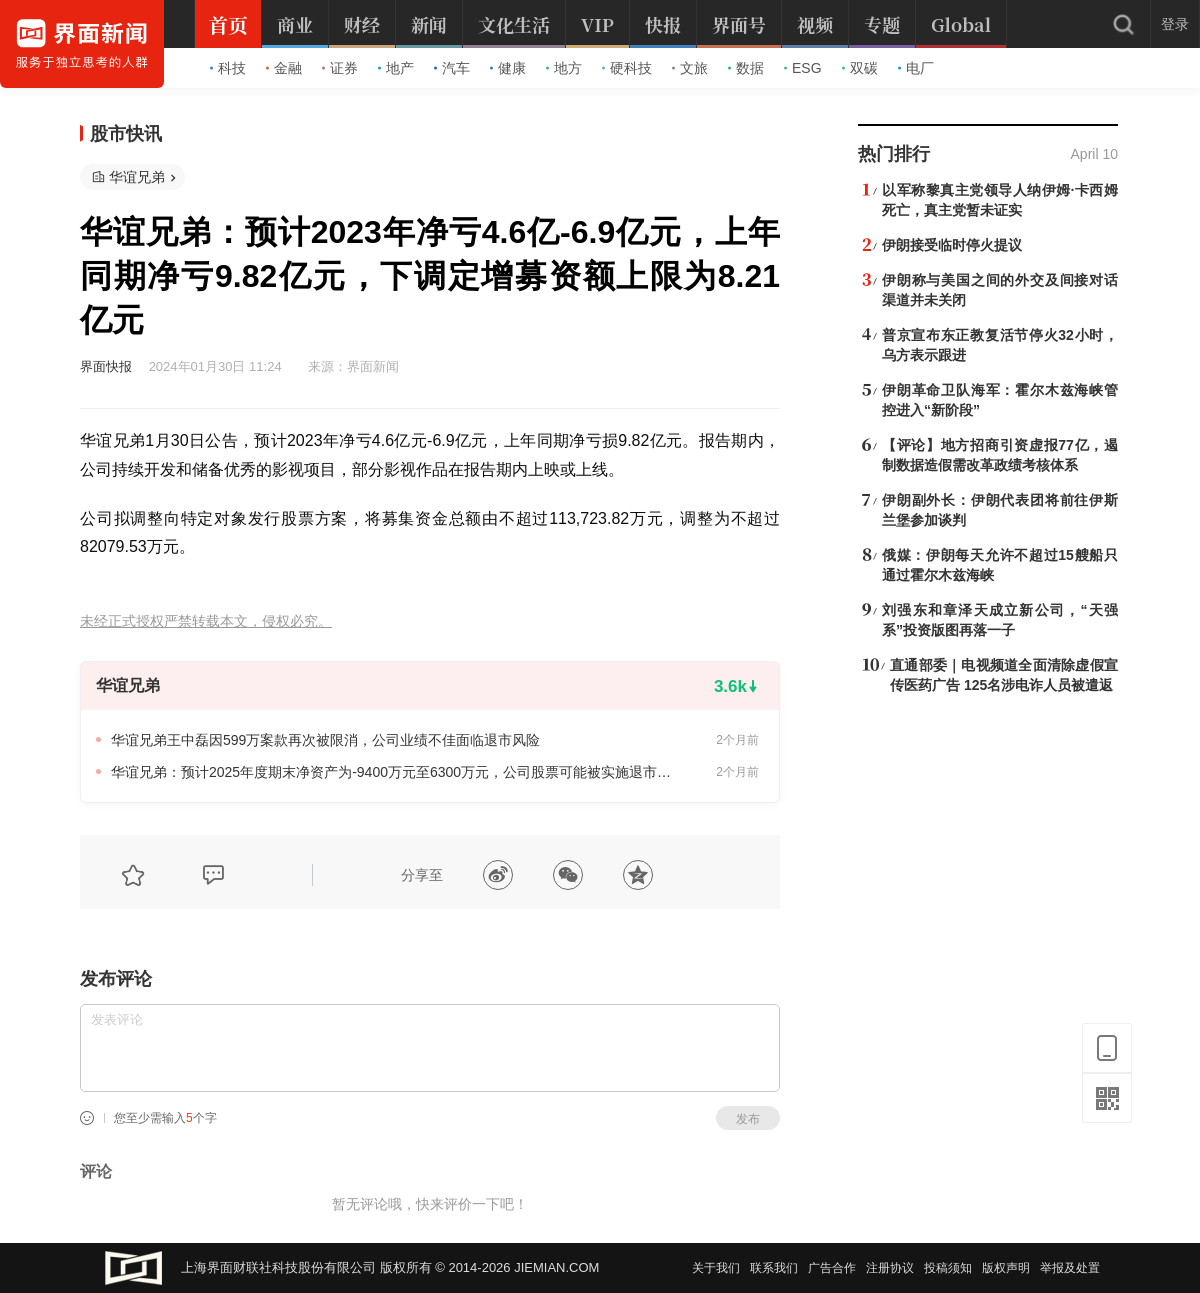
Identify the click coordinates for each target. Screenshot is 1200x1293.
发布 (748, 1119)
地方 (564, 68)
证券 (340, 68)
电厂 (916, 68)
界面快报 (106, 366)
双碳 (860, 68)
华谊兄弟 (137, 177)
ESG (803, 68)
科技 (228, 68)
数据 (746, 68)
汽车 (452, 68)
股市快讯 (126, 134)
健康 (508, 68)
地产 (396, 68)
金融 (284, 68)
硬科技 (627, 68)
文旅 (690, 68)
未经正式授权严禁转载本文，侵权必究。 (206, 621)
